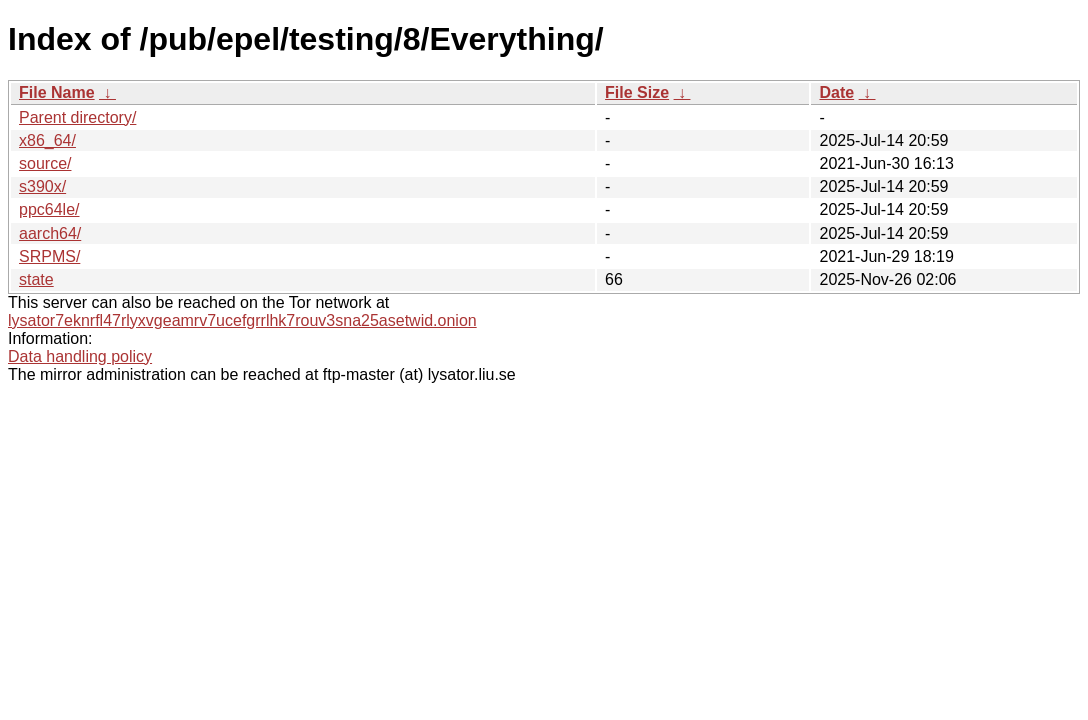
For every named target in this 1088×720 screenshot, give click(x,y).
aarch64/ (50, 233)
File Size (637, 92)
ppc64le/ (49, 209)
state (36, 279)
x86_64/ (47, 140)
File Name (57, 92)
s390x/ (42, 186)
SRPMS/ (49, 256)
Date (836, 92)
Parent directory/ (77, 117)
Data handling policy (80, 356)
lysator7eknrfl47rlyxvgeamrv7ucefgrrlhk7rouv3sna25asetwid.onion (242, 320)
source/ (45, 163)
